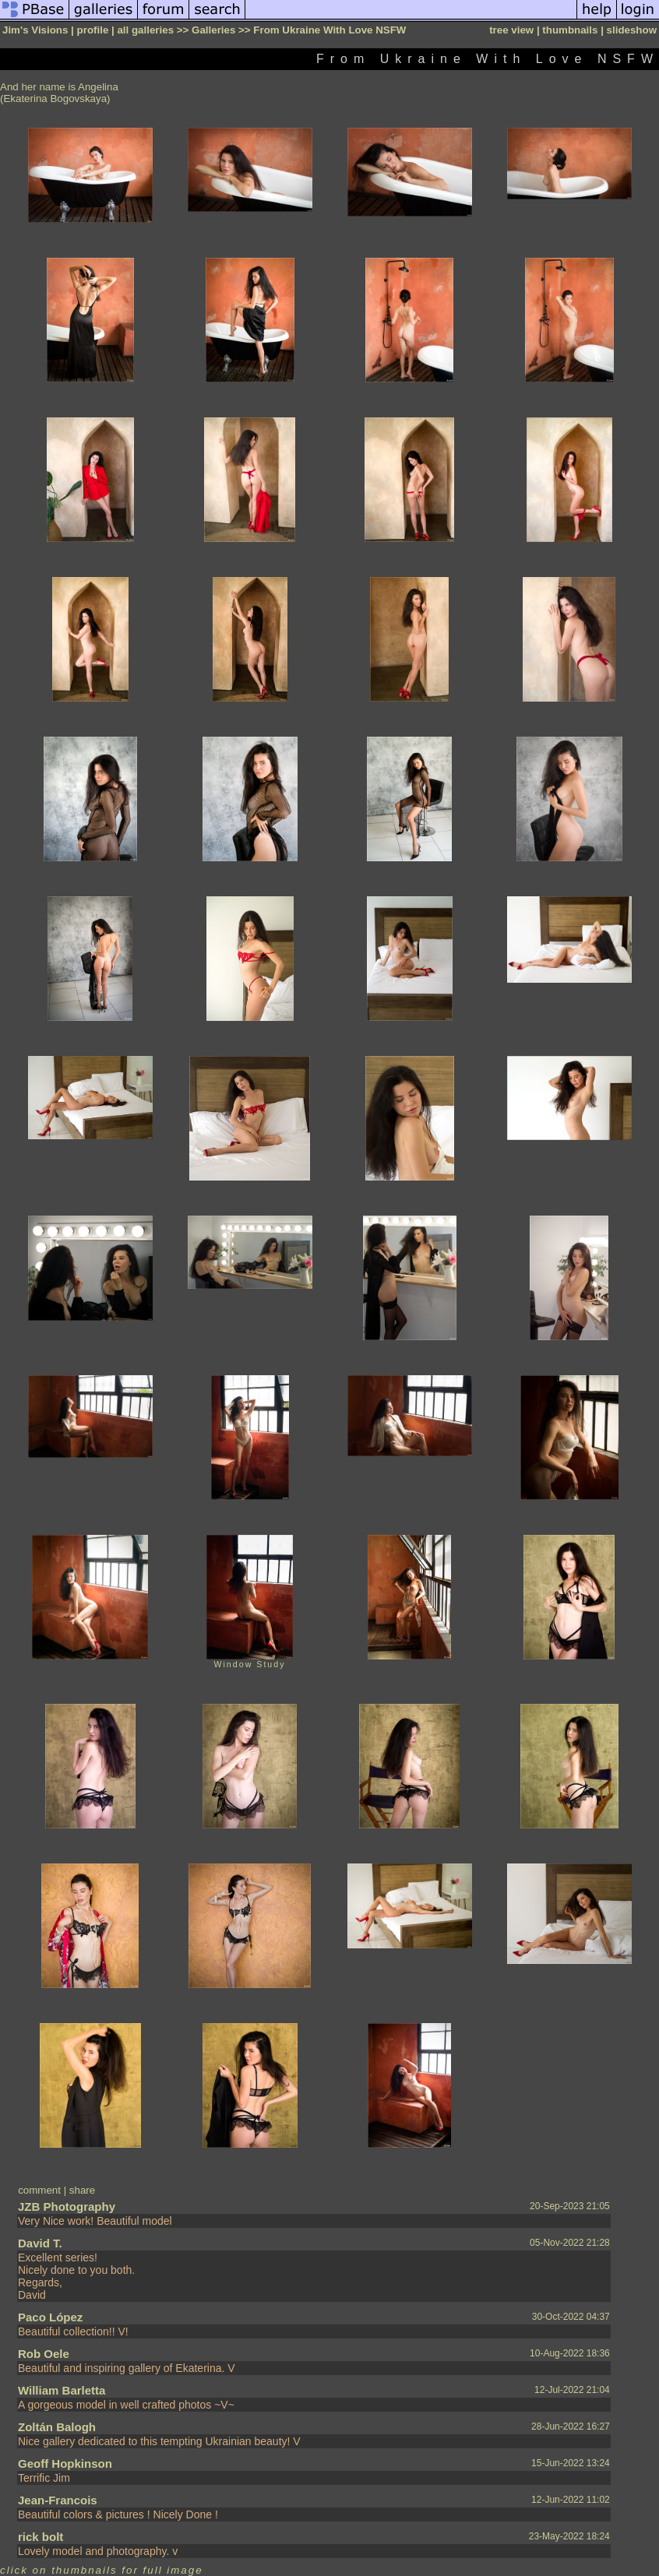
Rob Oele (43, 2353)
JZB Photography (66, 2206)
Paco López (50, 2317)
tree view (511, 30)
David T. (40, 2243)
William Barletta (61, 2390)
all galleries (145, 30)
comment (39, 2190)
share (82, 2190)
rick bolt (40, 2536)
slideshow (632, 30)
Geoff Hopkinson (65, 2463)
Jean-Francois (57, 2500)
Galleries (213, 30)
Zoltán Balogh (57, 2426)
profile (93, 30)
